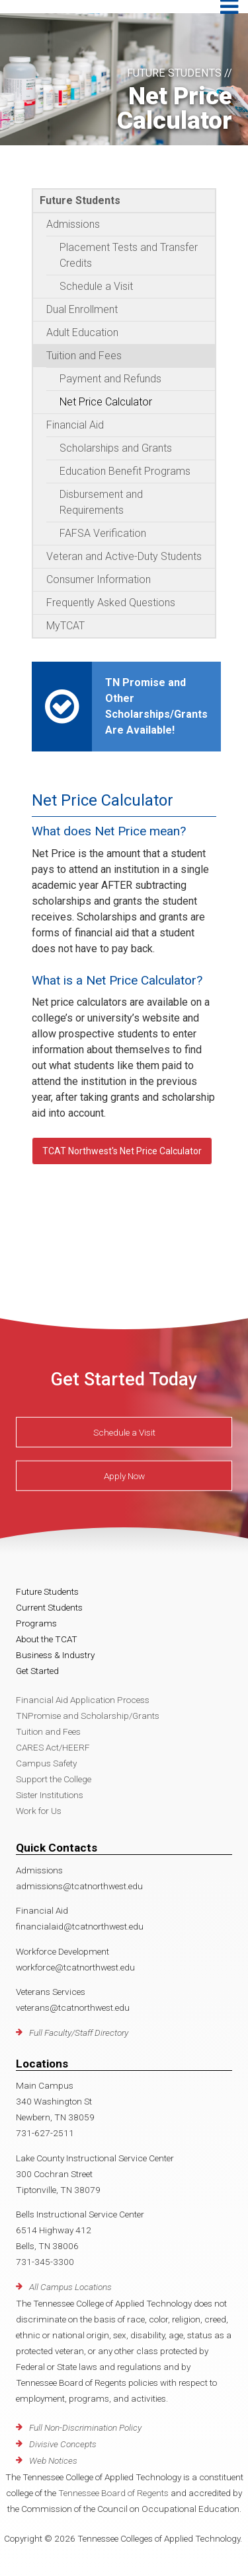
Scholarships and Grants (116, 448)
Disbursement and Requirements (101, 502)
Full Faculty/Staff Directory (78, 2032)
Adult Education (82, 332)
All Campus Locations (70, 2286)
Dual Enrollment (82, 309)
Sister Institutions (49, 1795)
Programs (36, 1623)
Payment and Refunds (110, 378)
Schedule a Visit (96, 286)
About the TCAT (46, 1639)
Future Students (80, 200)
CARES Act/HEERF (53, 1747)
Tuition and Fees (84, 355)
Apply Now (124, 1476)
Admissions (73, 224)
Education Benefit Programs (125, 471)
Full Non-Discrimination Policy (85, 2427)
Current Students (49, 1607)
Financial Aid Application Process (82, 1699)
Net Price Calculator (106, 402)
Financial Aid (75, 425)
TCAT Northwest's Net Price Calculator (122, 1151)
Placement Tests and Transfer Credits (129, 255)
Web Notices (53, 2460)
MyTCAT (65, 625)
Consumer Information (98, 579)
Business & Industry (55, 1655)
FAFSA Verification (103, 533)
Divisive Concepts (63, 2444)
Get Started (37, 1670)
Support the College (53, 1779)
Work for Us (39, 1810)
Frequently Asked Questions (110, 602)
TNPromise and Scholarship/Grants (87, 1715)
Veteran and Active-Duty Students (124, 556)
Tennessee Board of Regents (113, 2493)
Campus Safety (46, 1763)
